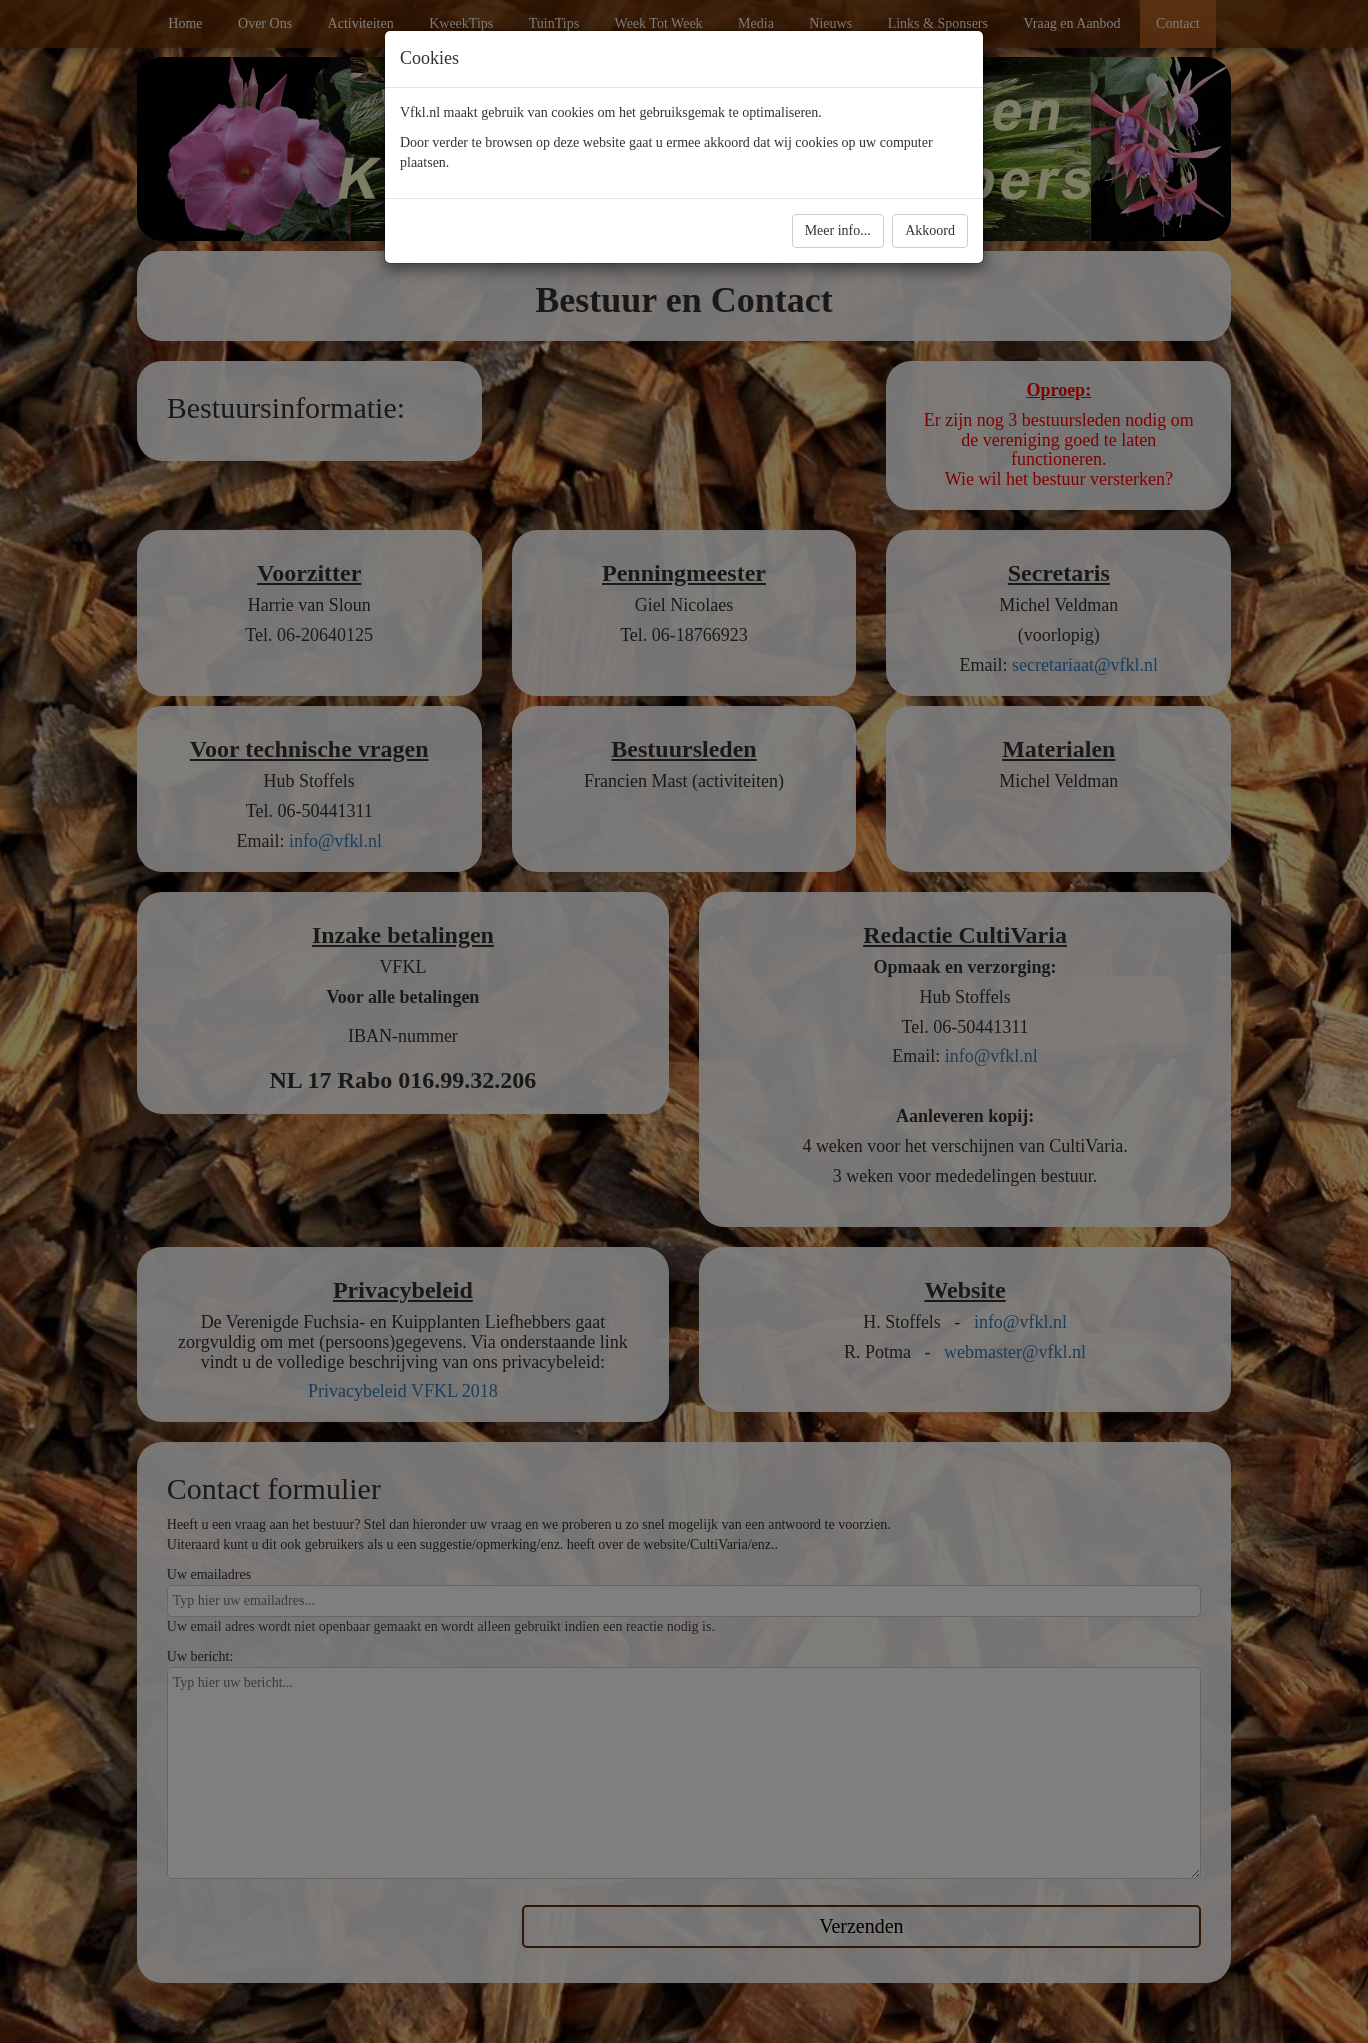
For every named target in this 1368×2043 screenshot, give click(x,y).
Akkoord (930, 230)
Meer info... (838, 230)
